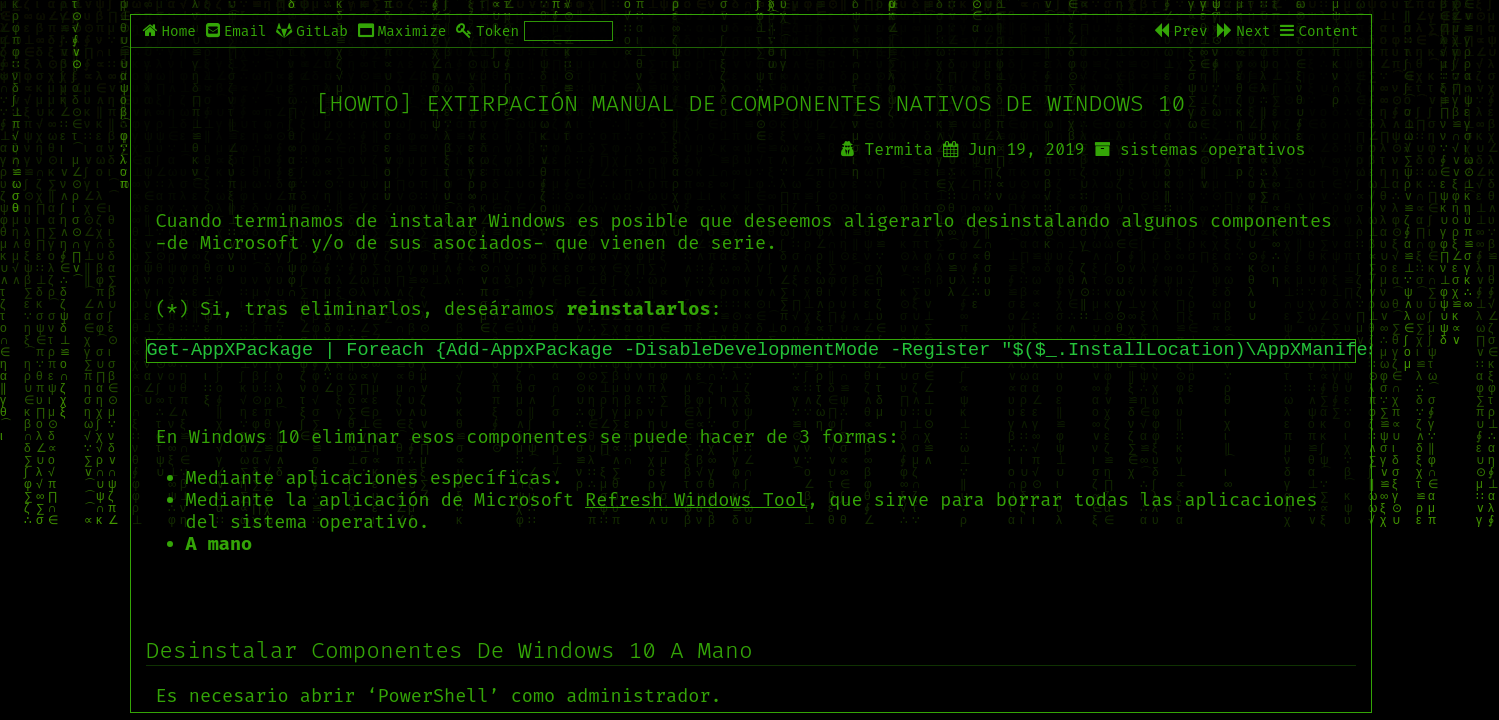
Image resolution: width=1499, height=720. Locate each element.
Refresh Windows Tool (696, 500)
